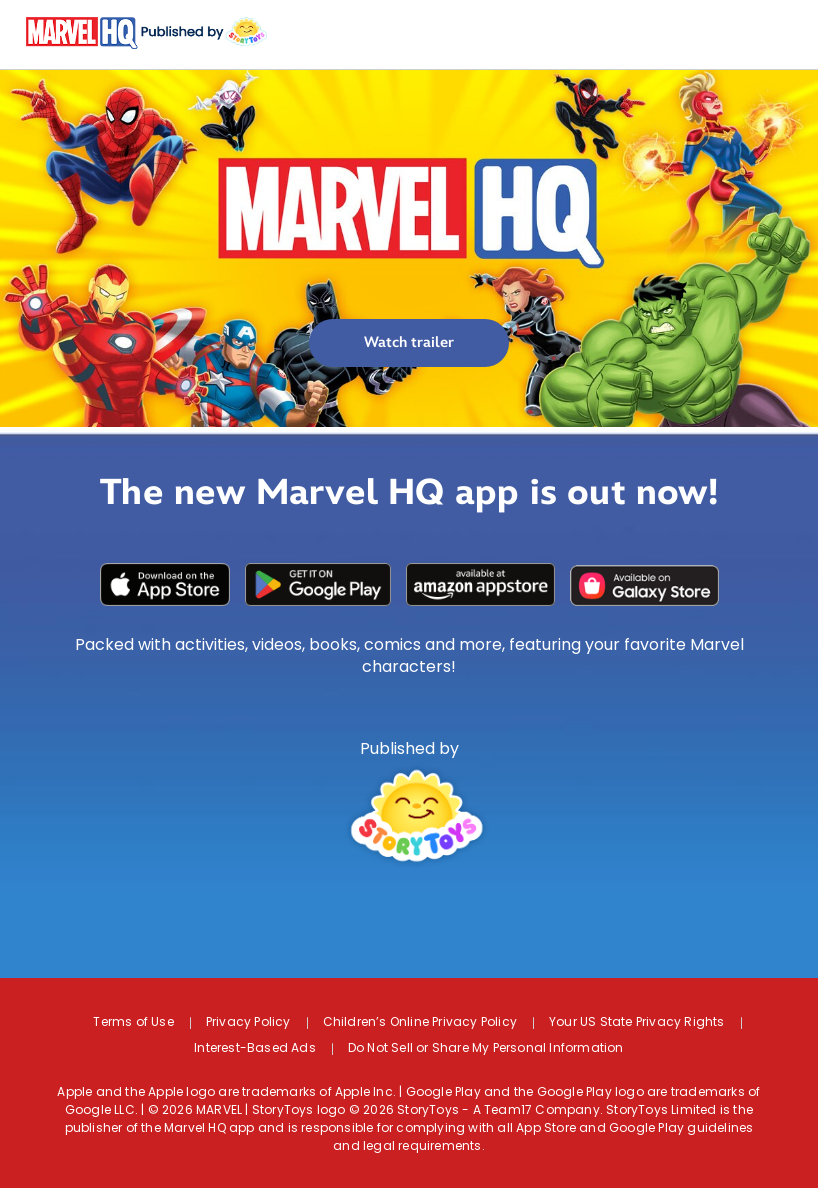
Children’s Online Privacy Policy (420, 1023)
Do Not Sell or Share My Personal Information (486, 1049)
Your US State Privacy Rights (637, 1023)
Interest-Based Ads (255, 1049)
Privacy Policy (248, 1023)
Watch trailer (409, 342)
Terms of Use (133, 1023)
